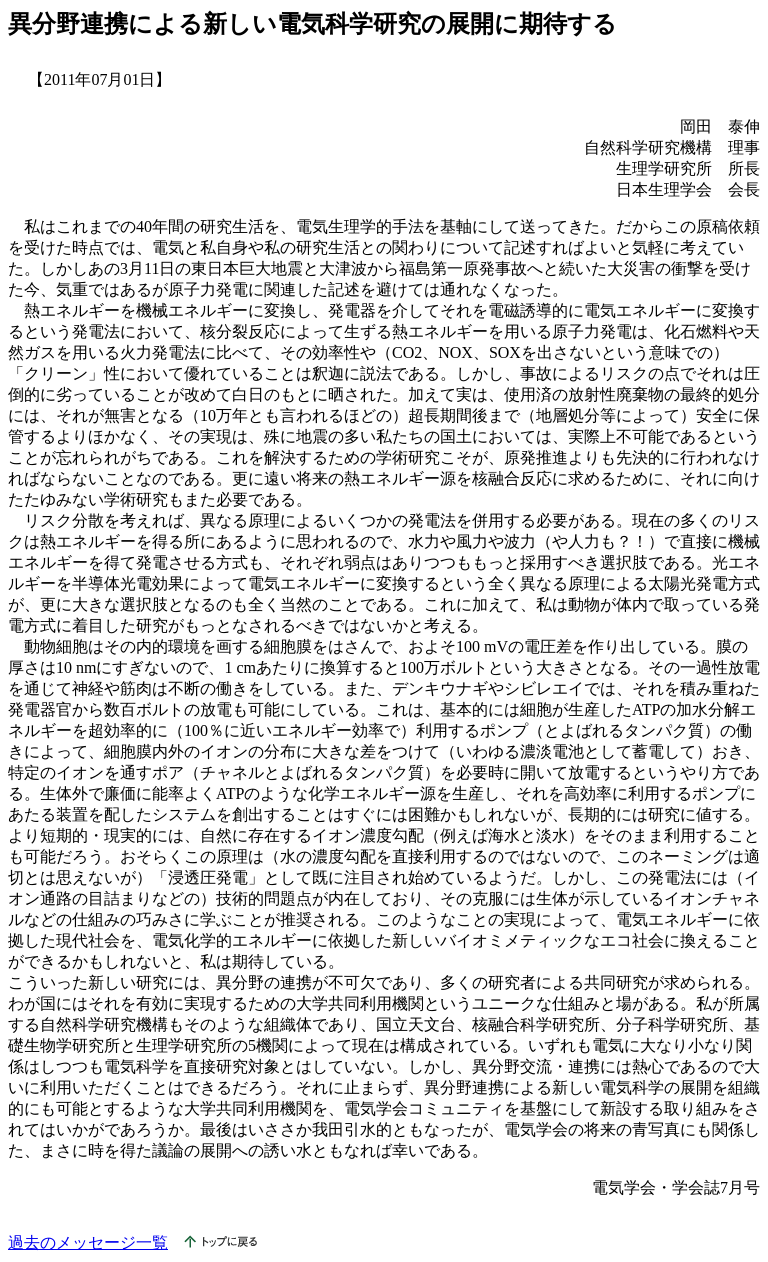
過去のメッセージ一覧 (88, 1242)
